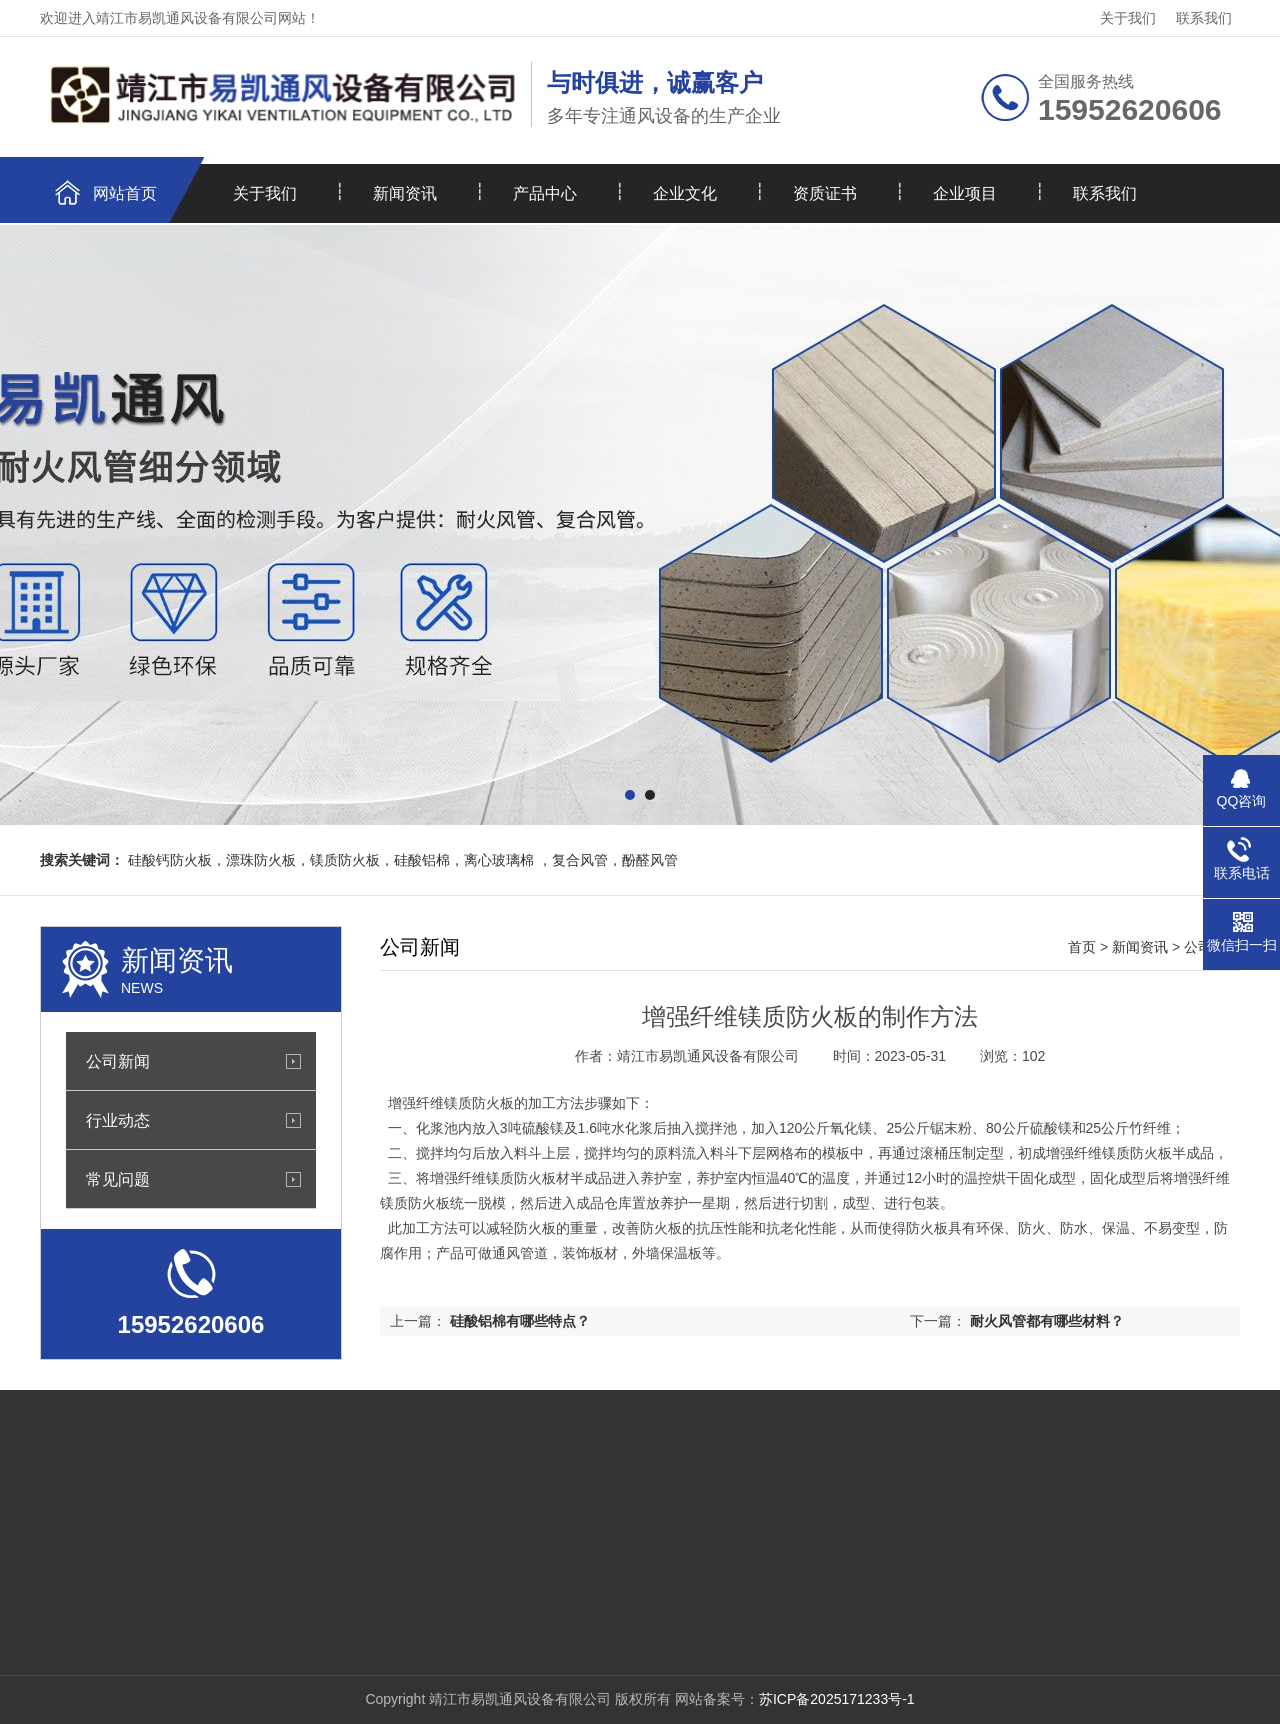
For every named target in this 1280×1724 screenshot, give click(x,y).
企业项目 (965, 193)
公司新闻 (118, 1061)
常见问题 (118, 1179)
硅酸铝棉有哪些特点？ (520, 1321)
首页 (1082, 947)
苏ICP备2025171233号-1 (837, 1699)
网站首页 (125, 193)
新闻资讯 (405, 193)
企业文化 (685, 193)
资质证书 (825, 193)
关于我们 (1128, 18)
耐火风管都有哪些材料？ (1047, 1321)
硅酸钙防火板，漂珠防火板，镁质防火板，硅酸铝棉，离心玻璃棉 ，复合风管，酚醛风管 (403, 860)
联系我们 (1204, 18)
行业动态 (118, 1120)
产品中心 (545, 193)
